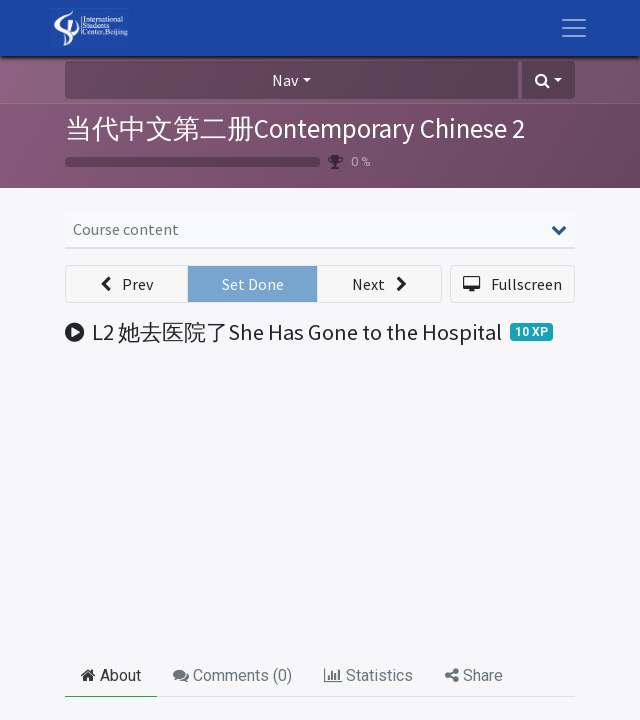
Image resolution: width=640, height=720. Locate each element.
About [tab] (111, 675)
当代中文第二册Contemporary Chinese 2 (295, 128)
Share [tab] (474, 675)
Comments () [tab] (232, 675)
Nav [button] (285, 80)
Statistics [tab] (368, 675)
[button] (548, 80)
